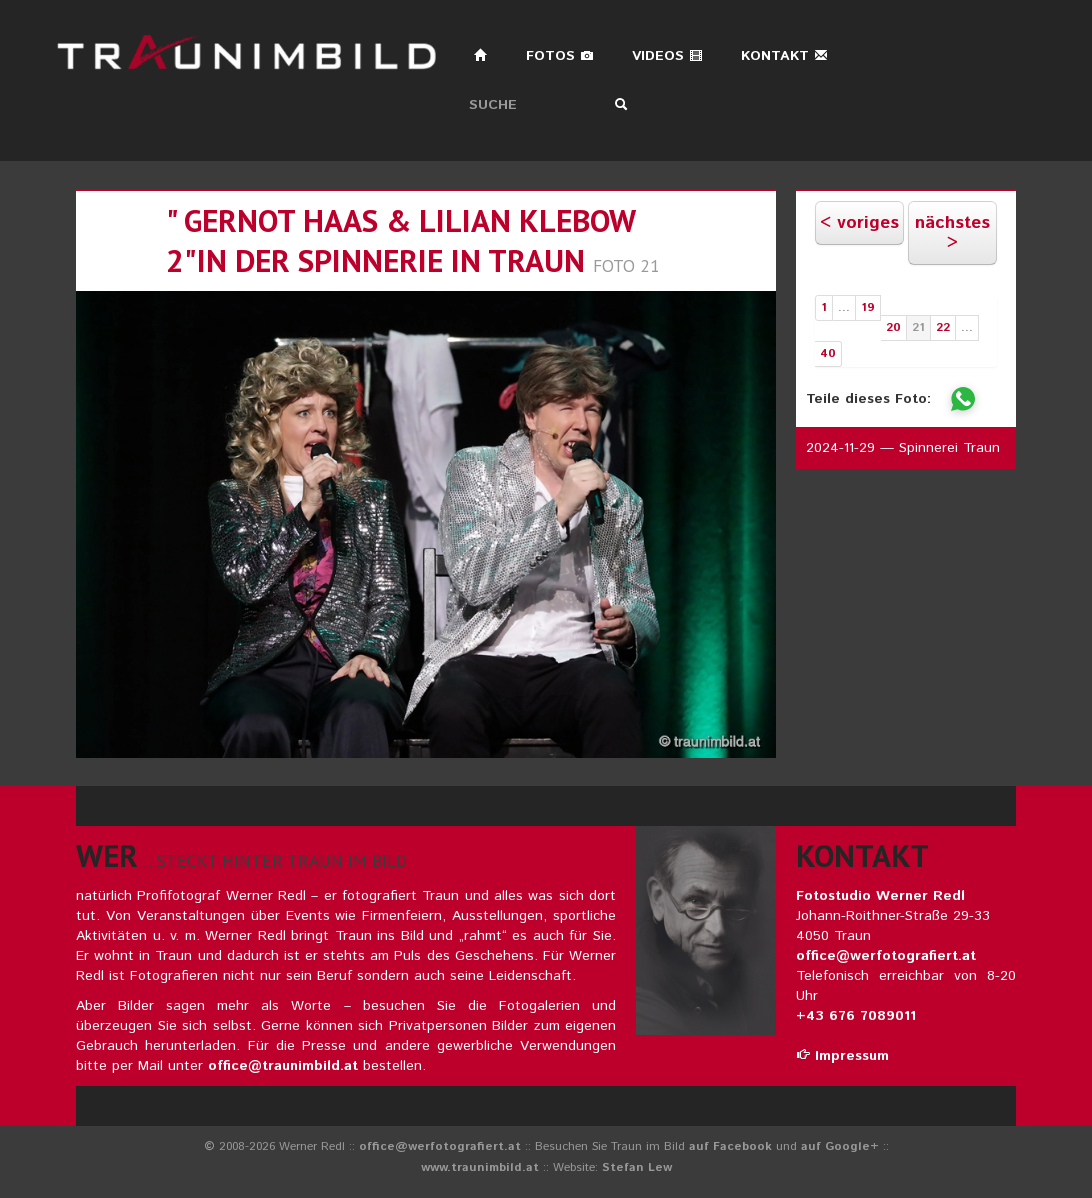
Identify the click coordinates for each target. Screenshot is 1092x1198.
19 (868, 307)
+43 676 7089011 (856, 1016)
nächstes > (952, 233)
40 (828, 353)
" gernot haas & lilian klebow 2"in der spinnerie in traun (400, 240)
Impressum (842, 1056)
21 (918, 327)
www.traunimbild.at (480, 1167)
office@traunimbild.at (283, 1066)
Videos (667, 56)
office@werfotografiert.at (886, 956)
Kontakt (784, 56)
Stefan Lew (637, 1167)
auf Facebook (730, 1146)
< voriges (859, 223)
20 (893, 327)
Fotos (560, 56)
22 (943, 327)
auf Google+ (840, 1146)
